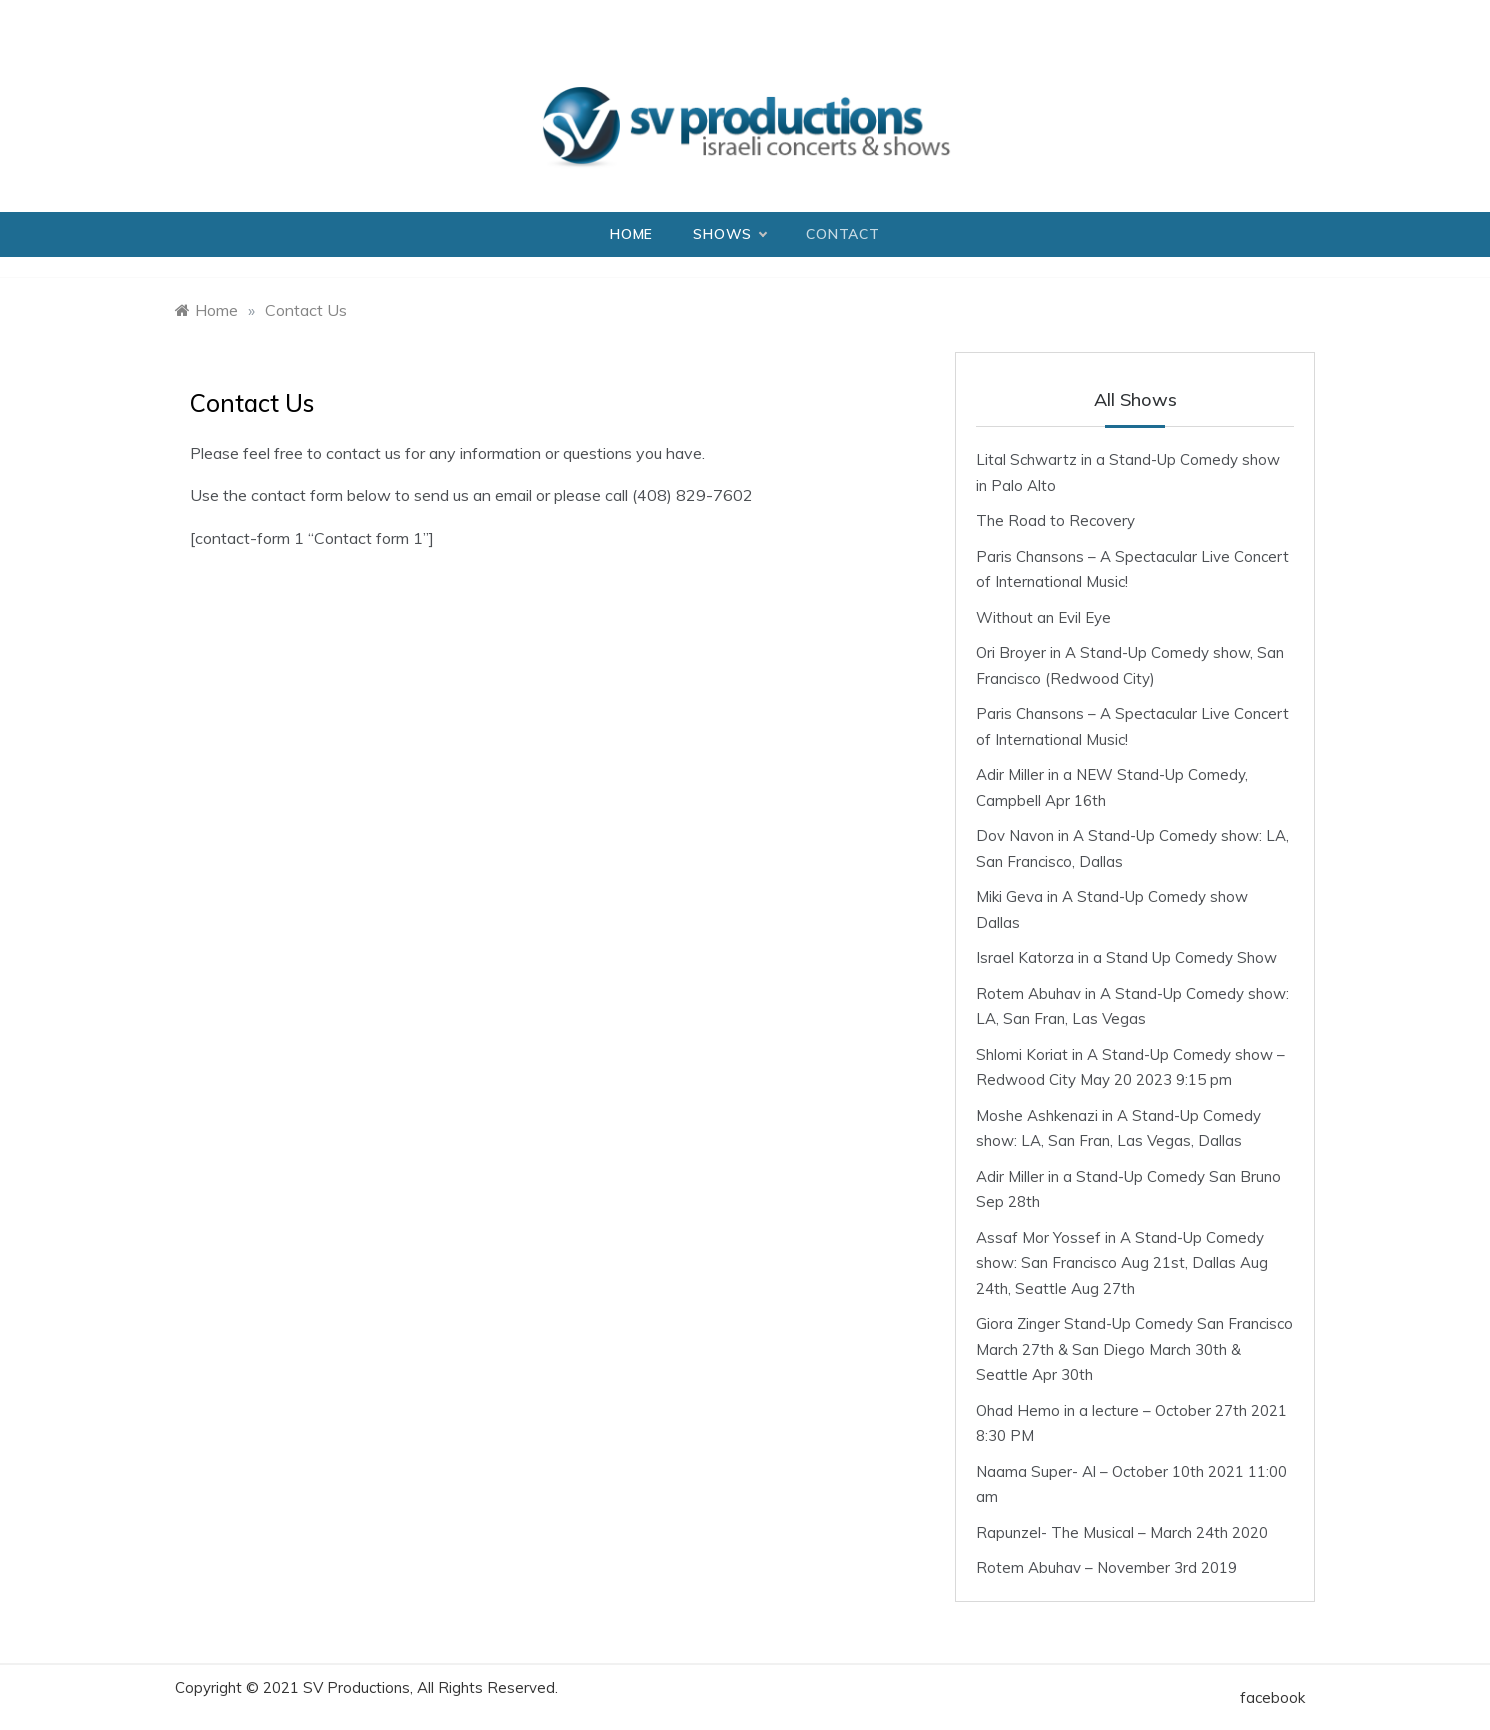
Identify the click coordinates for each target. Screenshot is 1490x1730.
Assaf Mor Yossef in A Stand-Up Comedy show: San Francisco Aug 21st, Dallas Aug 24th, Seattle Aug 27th (1122, 1263)
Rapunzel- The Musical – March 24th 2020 (1122, 1532)
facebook (1272, 1697)
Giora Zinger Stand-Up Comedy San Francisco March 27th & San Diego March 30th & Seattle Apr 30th (1134, 1349)
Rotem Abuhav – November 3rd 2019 (1106, 1567)
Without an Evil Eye (1043, 617)
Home (631, 234)
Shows (729, 234)
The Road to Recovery (1055, 520)
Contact (843, 234)
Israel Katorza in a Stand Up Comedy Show (1126, 957)
